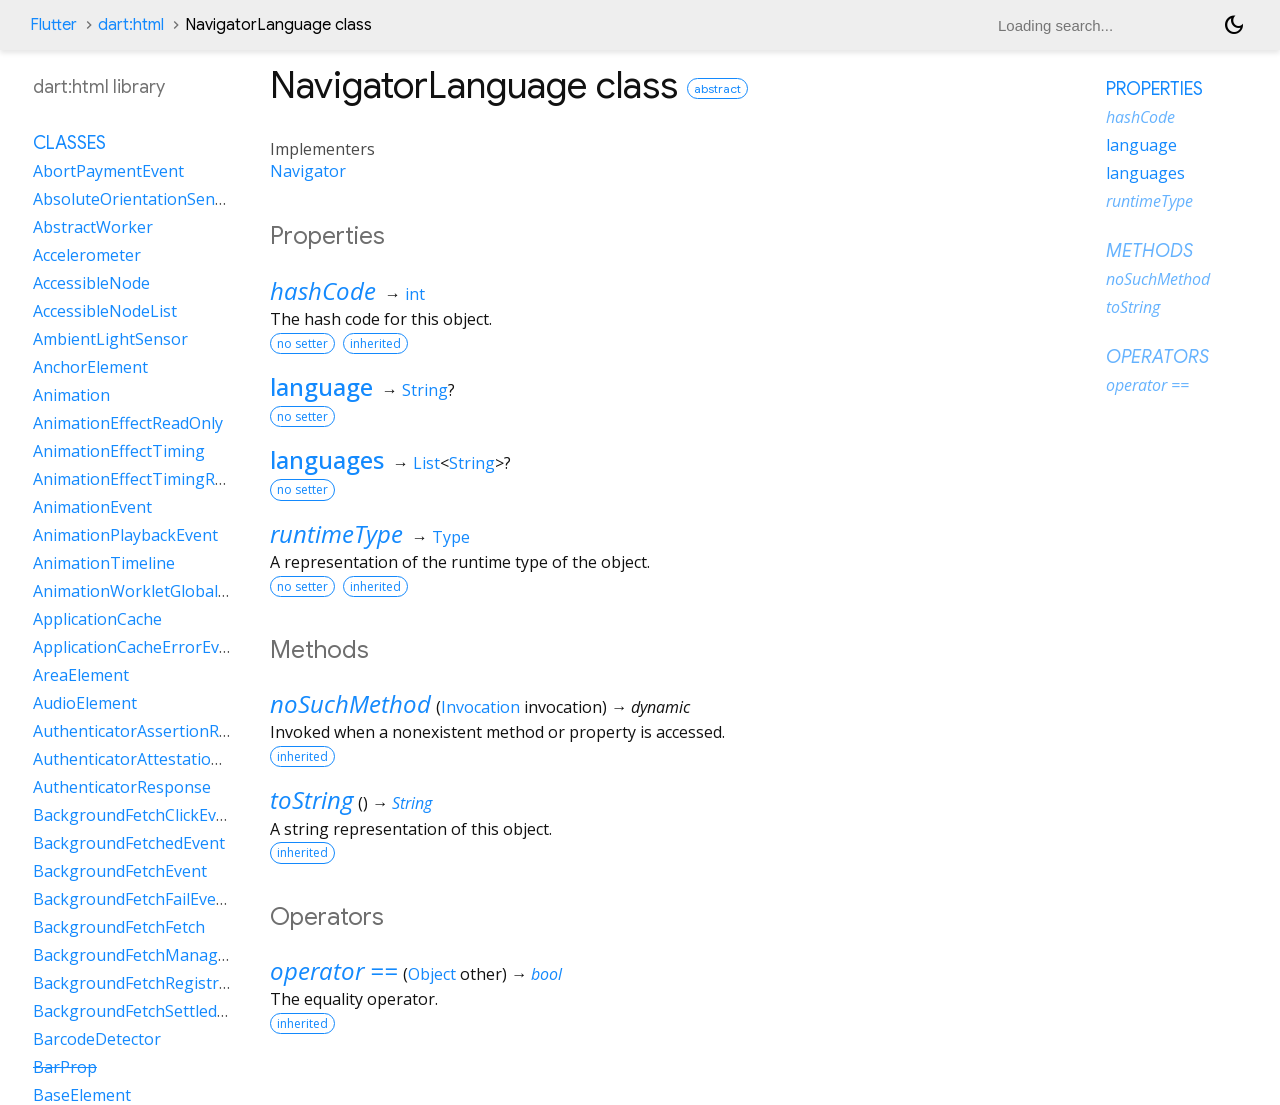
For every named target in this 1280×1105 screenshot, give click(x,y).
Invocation (480, 707)
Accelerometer (87, 255)
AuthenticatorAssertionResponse (158, 731)
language (321, 386)
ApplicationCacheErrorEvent (138, 647)
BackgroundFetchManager (133, 955)
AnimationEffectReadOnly (128, 423)
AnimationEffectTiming (119, 451)
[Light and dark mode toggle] (1234, 25)
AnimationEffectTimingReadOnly (154, 479)
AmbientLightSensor (110, 339)
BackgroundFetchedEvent (129, 843)
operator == (334, 970)
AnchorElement (90, 367)
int (415, 294)
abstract (717, 88)
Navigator (308, 171)
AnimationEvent (92, 507)
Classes (69, 143)
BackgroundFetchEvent (120, 871)
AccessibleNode (91, 283)
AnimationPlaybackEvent (125, 535)
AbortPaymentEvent (108, 171)
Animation (71, 395)
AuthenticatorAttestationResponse (164, 759)
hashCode (323, 290)
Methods (1149, 251)
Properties (1154, 89)
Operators (1157, 357)
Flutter (53, 25)
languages (327, 459)
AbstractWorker (93, 227)
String (425, 390)
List (426, 463)
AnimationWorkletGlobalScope (148, 591)
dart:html (131, 25)
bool (546, 974)
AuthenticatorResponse (122, 787)
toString (311, 799)
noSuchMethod (350, 703)
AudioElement (85, 703)
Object (432, 974)
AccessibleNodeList (105, 311)
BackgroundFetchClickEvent (137, 815)
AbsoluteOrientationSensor (136, 199)
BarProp (65, 1067)
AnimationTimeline (104, 563)
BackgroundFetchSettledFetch (145, 1011)
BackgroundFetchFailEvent (132, 899)
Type (451, 537)
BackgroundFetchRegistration (145, 983)
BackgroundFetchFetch (119, 927)
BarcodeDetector (97, 1039)
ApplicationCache (97, 619)
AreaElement (81, 675)
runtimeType (336, 533)
